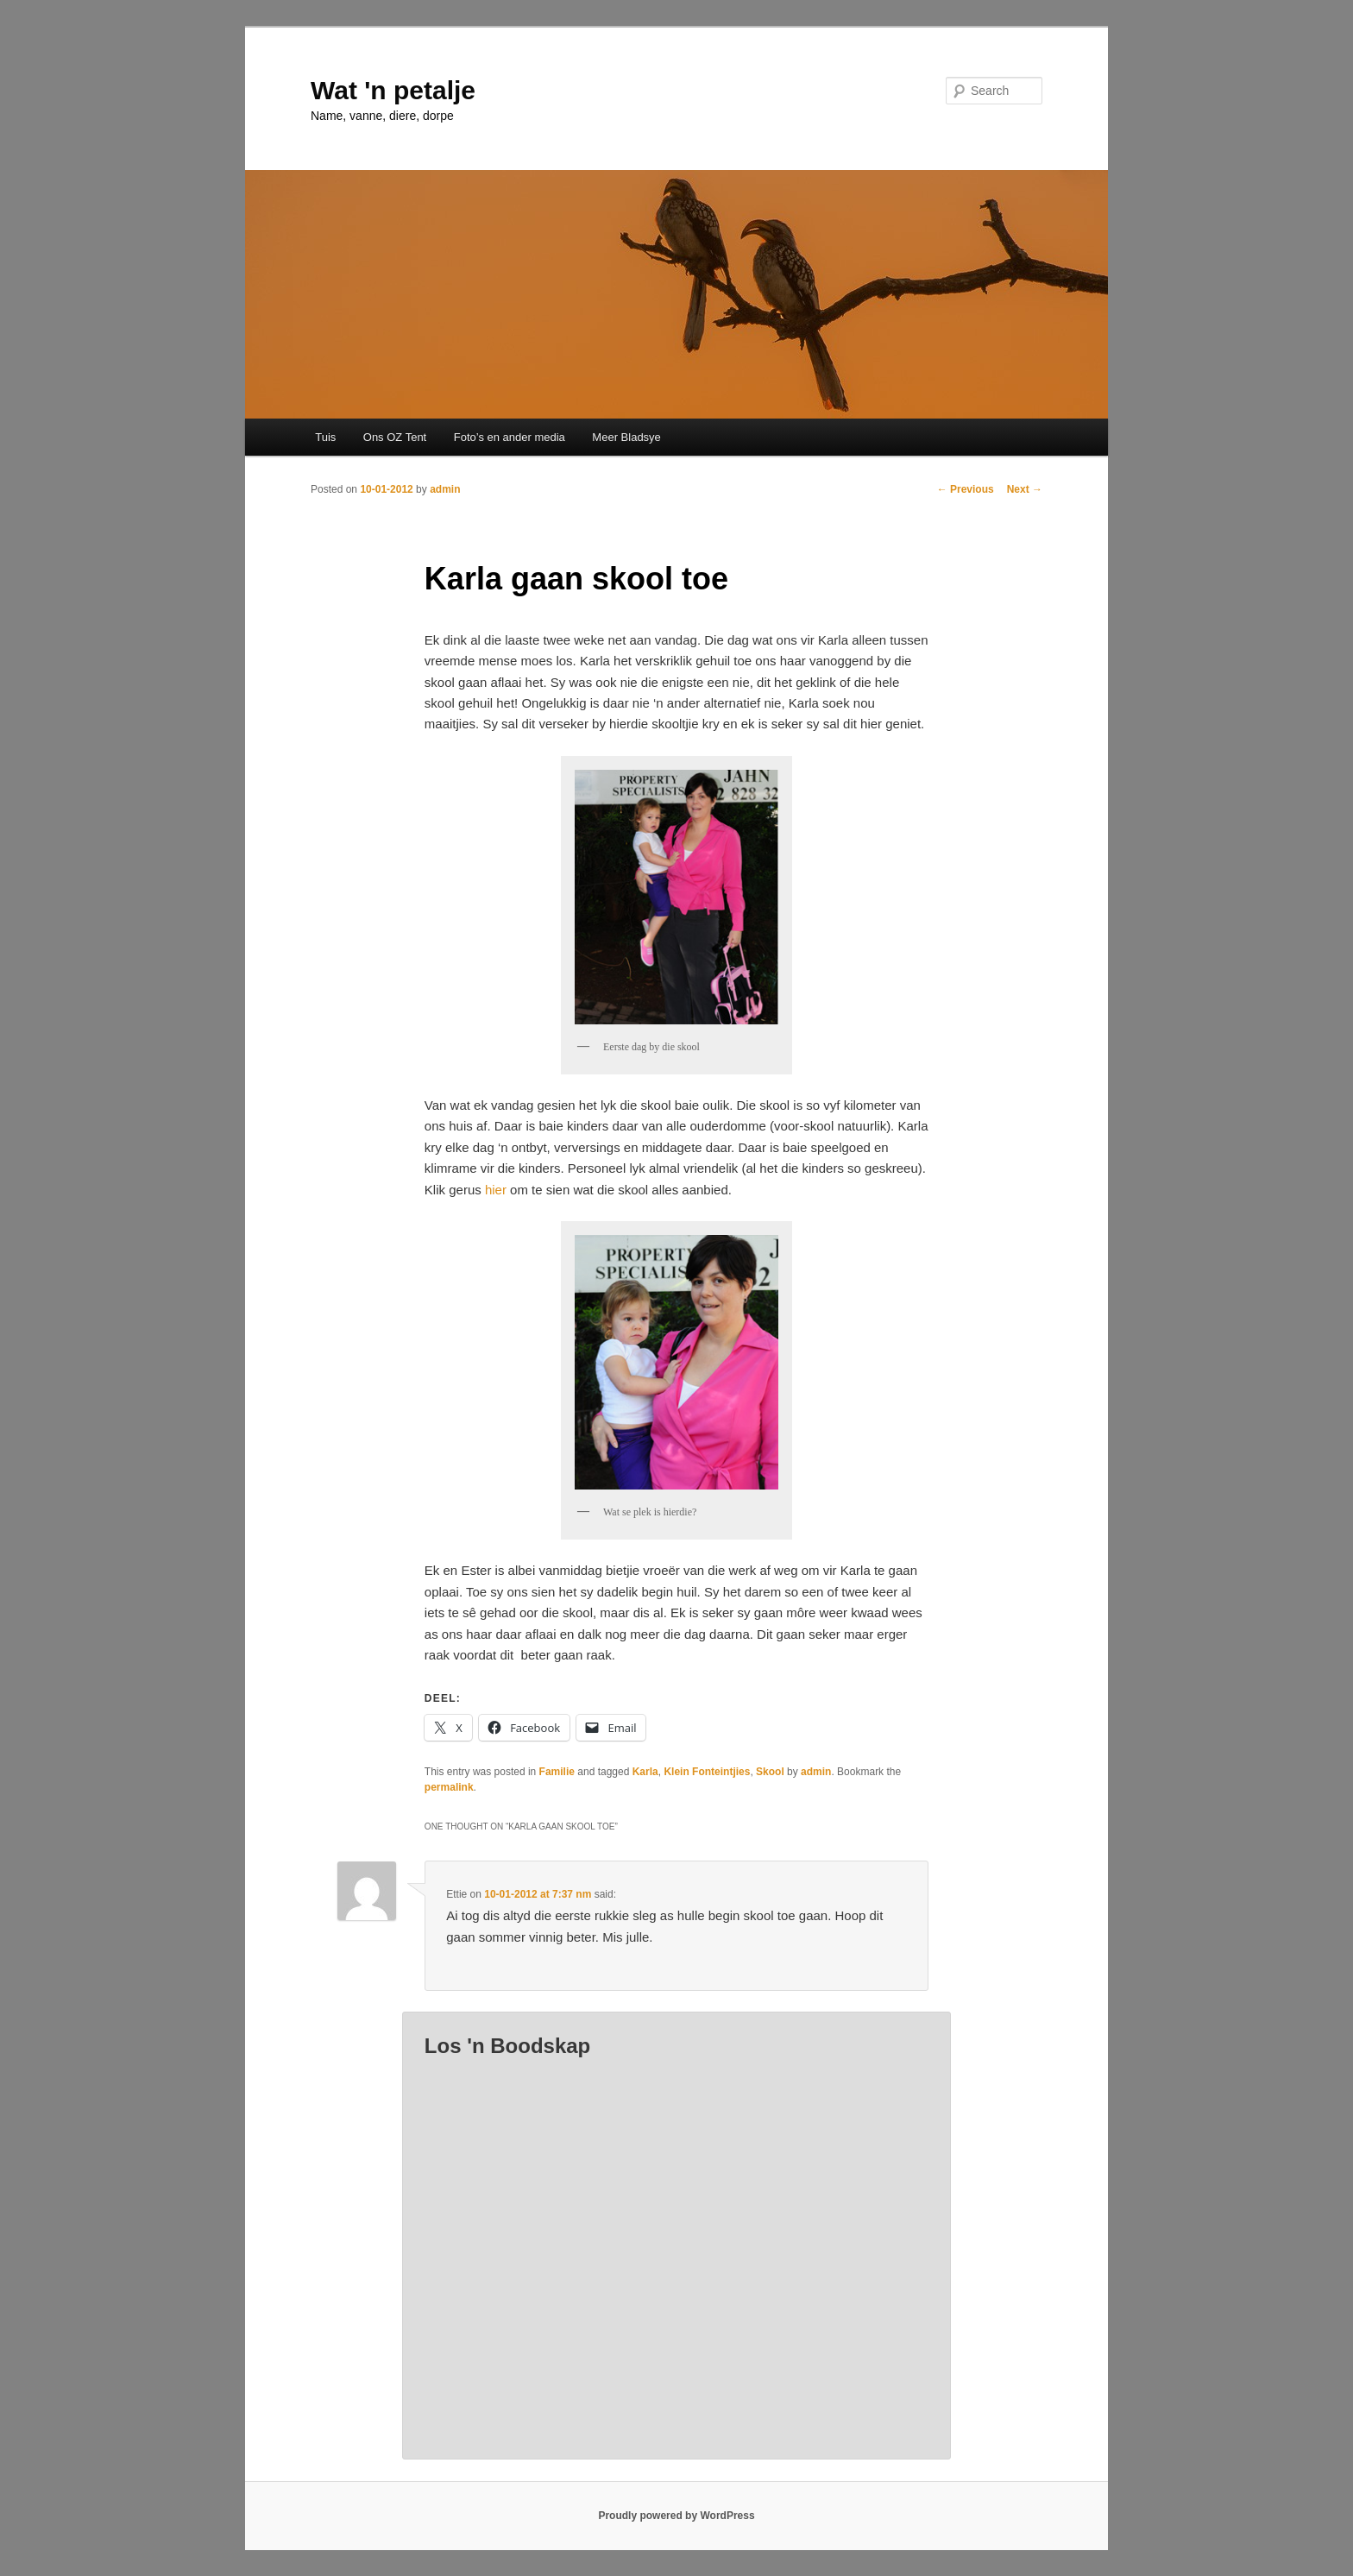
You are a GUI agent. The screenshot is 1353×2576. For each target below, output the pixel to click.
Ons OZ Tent (394, 437)
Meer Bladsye (626, 437)
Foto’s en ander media (509, 437)
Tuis (325, 437)
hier (496, 1189)
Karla (645, 1772)
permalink (449, 1787)
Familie (557, 1772)
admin (445, 489)
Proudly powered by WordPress (676, 2516)
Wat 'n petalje (393, 90)
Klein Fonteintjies (707, 1772)
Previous (965, 489)
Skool (770, 1772)
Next (1024, 489)
